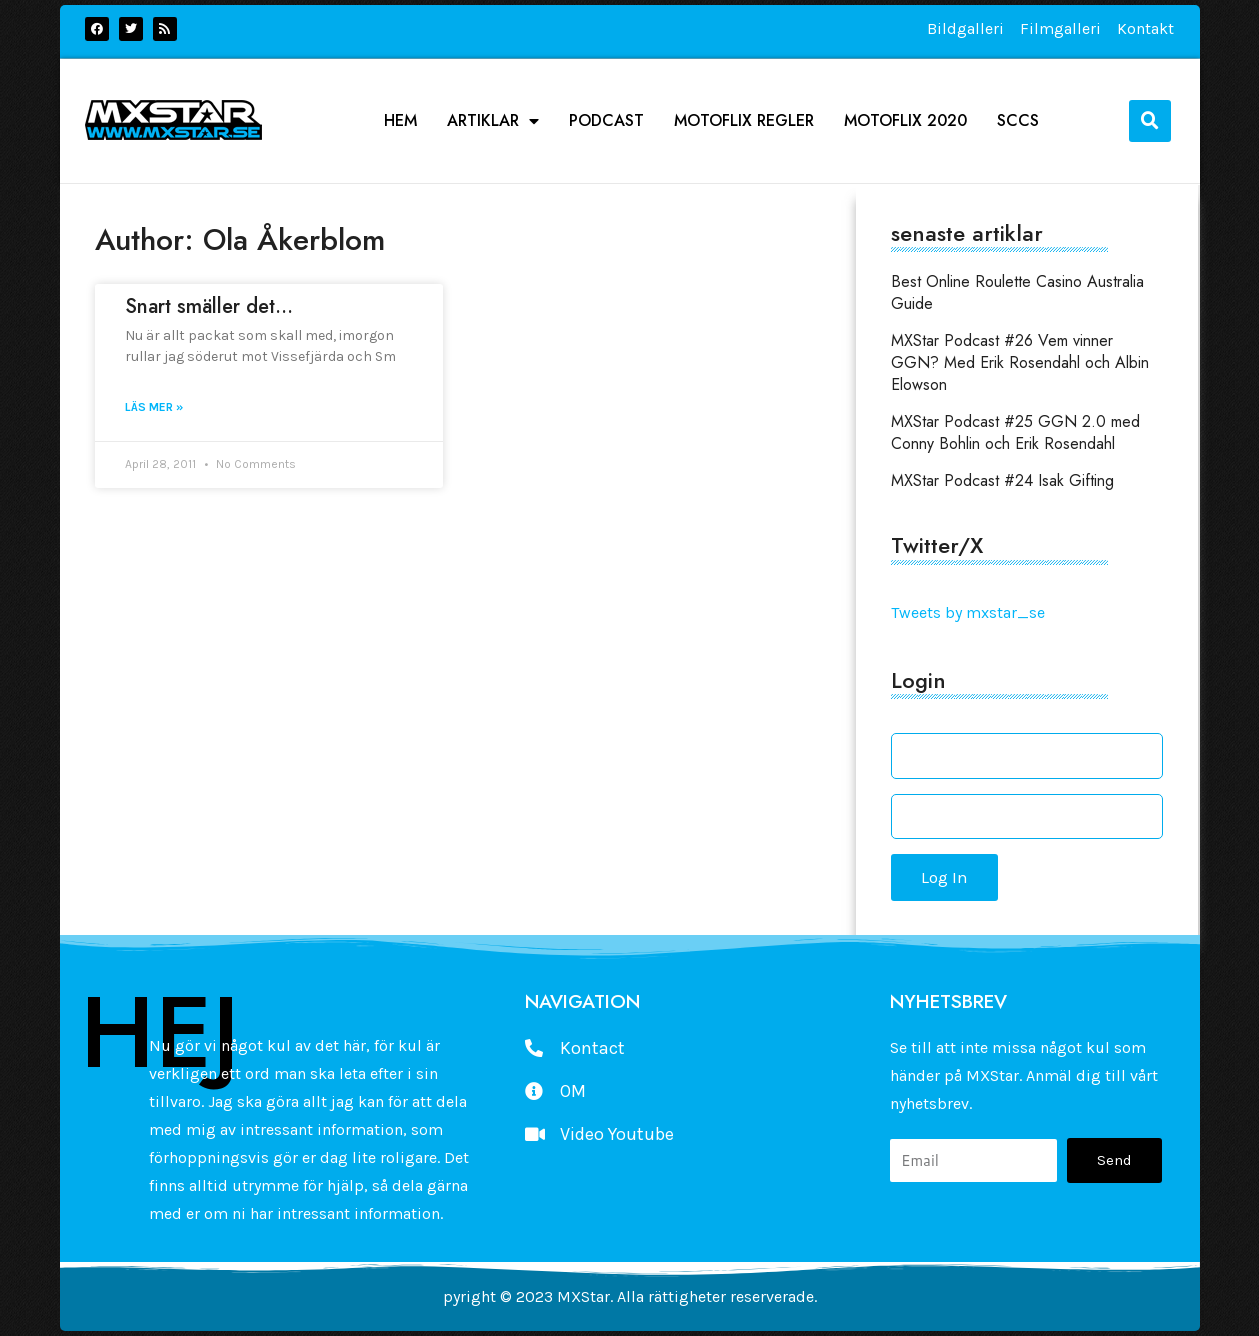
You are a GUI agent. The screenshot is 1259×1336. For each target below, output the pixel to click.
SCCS (1018, 121)
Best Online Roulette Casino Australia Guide (1017, 292)
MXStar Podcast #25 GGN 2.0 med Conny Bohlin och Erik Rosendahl (1015, 432)
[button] (1150, 121)
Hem (400, 121)
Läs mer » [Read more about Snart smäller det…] (154, 407)
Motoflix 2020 (905, 121)
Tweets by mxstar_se (968, 612)
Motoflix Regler (744, 121)
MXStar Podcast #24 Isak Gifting (1002, 480)
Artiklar (493, 121)
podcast (606, 121)
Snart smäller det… (209, 306)
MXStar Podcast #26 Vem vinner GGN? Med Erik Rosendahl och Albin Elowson (1020, 362)
